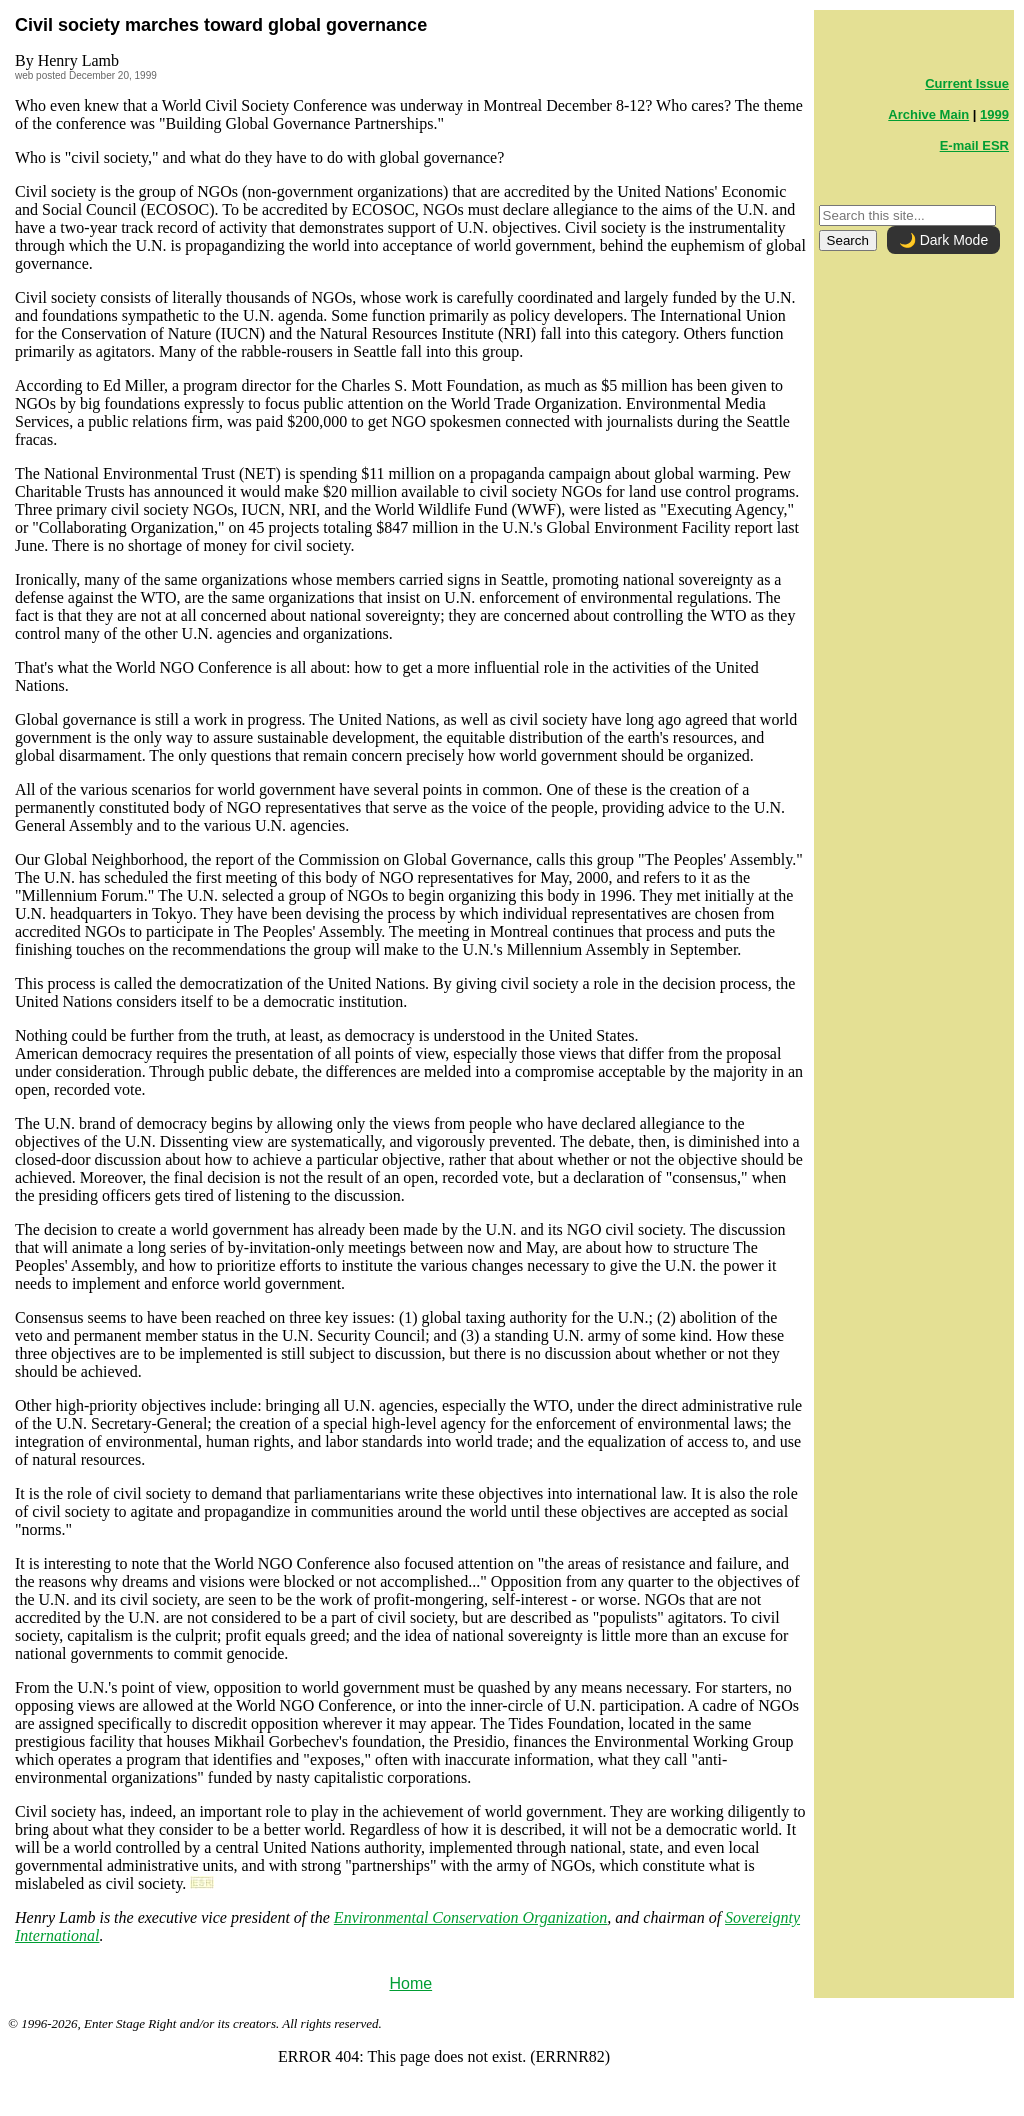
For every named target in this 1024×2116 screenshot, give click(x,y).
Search (848, 240)
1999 (994, 114)
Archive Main (928, 114)
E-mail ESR (974, 145)
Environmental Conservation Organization (470, 1917)
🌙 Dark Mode (943, 240)
